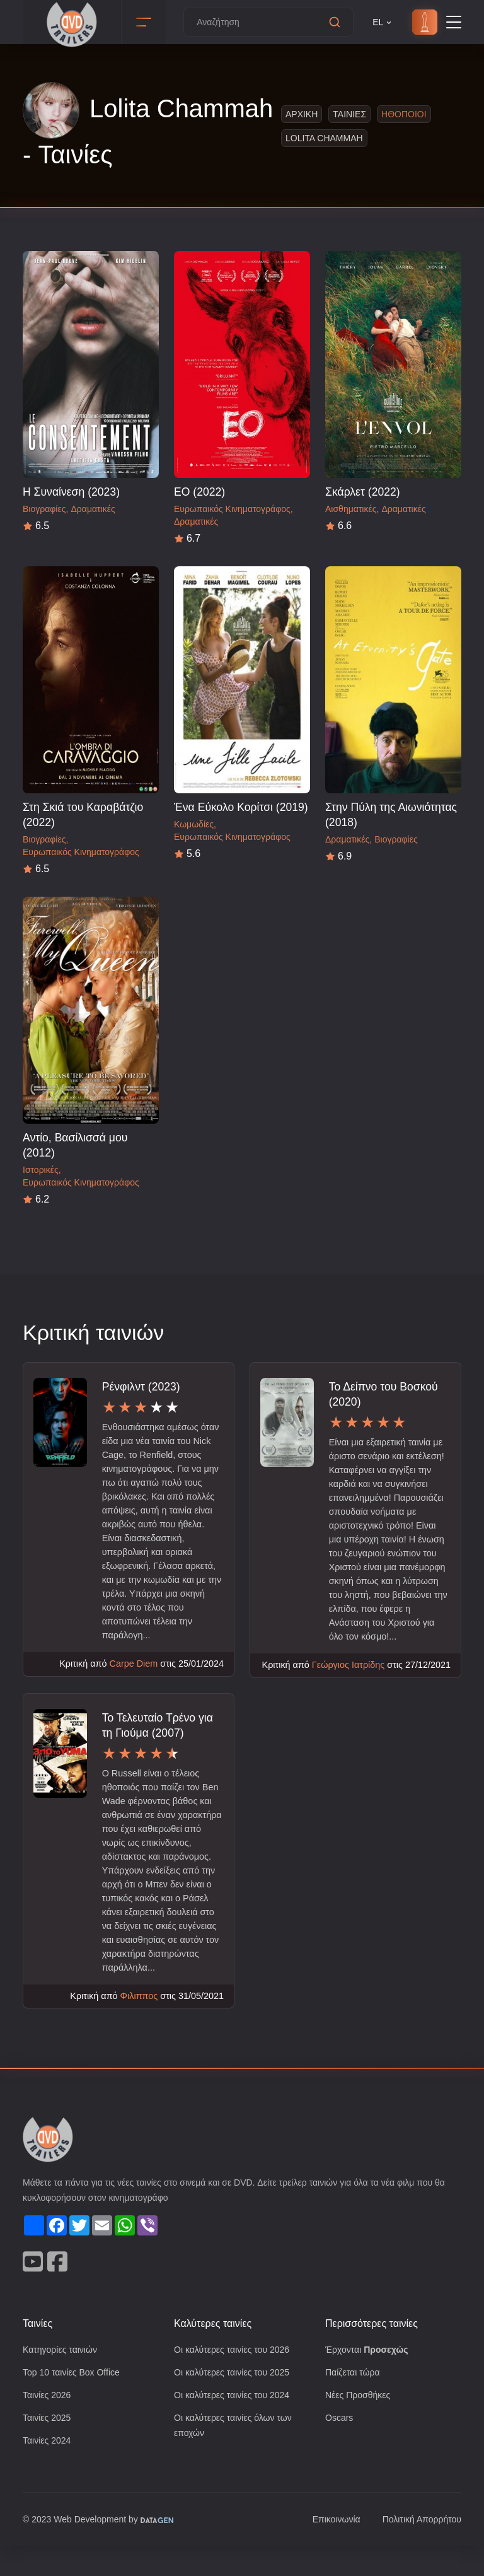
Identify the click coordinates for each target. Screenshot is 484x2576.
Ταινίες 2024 (48, 2470)
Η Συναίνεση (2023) (71, 492)
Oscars (339, 2447)
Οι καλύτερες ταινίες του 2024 (235, 2424)
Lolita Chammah (322, 138)
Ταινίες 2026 (48, 2424)
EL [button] (383, 22)
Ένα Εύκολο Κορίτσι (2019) (242, 807)
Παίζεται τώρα (353, 2400)
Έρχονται (368, 2377)
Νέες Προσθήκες (359, 2424)
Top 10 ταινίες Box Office (75, 2400)
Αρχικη (297, 114)
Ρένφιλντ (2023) (142, 1386)
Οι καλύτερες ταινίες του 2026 (235, 2377)
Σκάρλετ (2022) (363, 492)
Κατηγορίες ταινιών (62, 2377)
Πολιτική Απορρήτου (418, 2550)
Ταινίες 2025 (48, 2447)
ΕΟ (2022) (199, 492)
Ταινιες (345, 114)
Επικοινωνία (329, 2550)
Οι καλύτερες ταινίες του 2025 (235, 2400)
